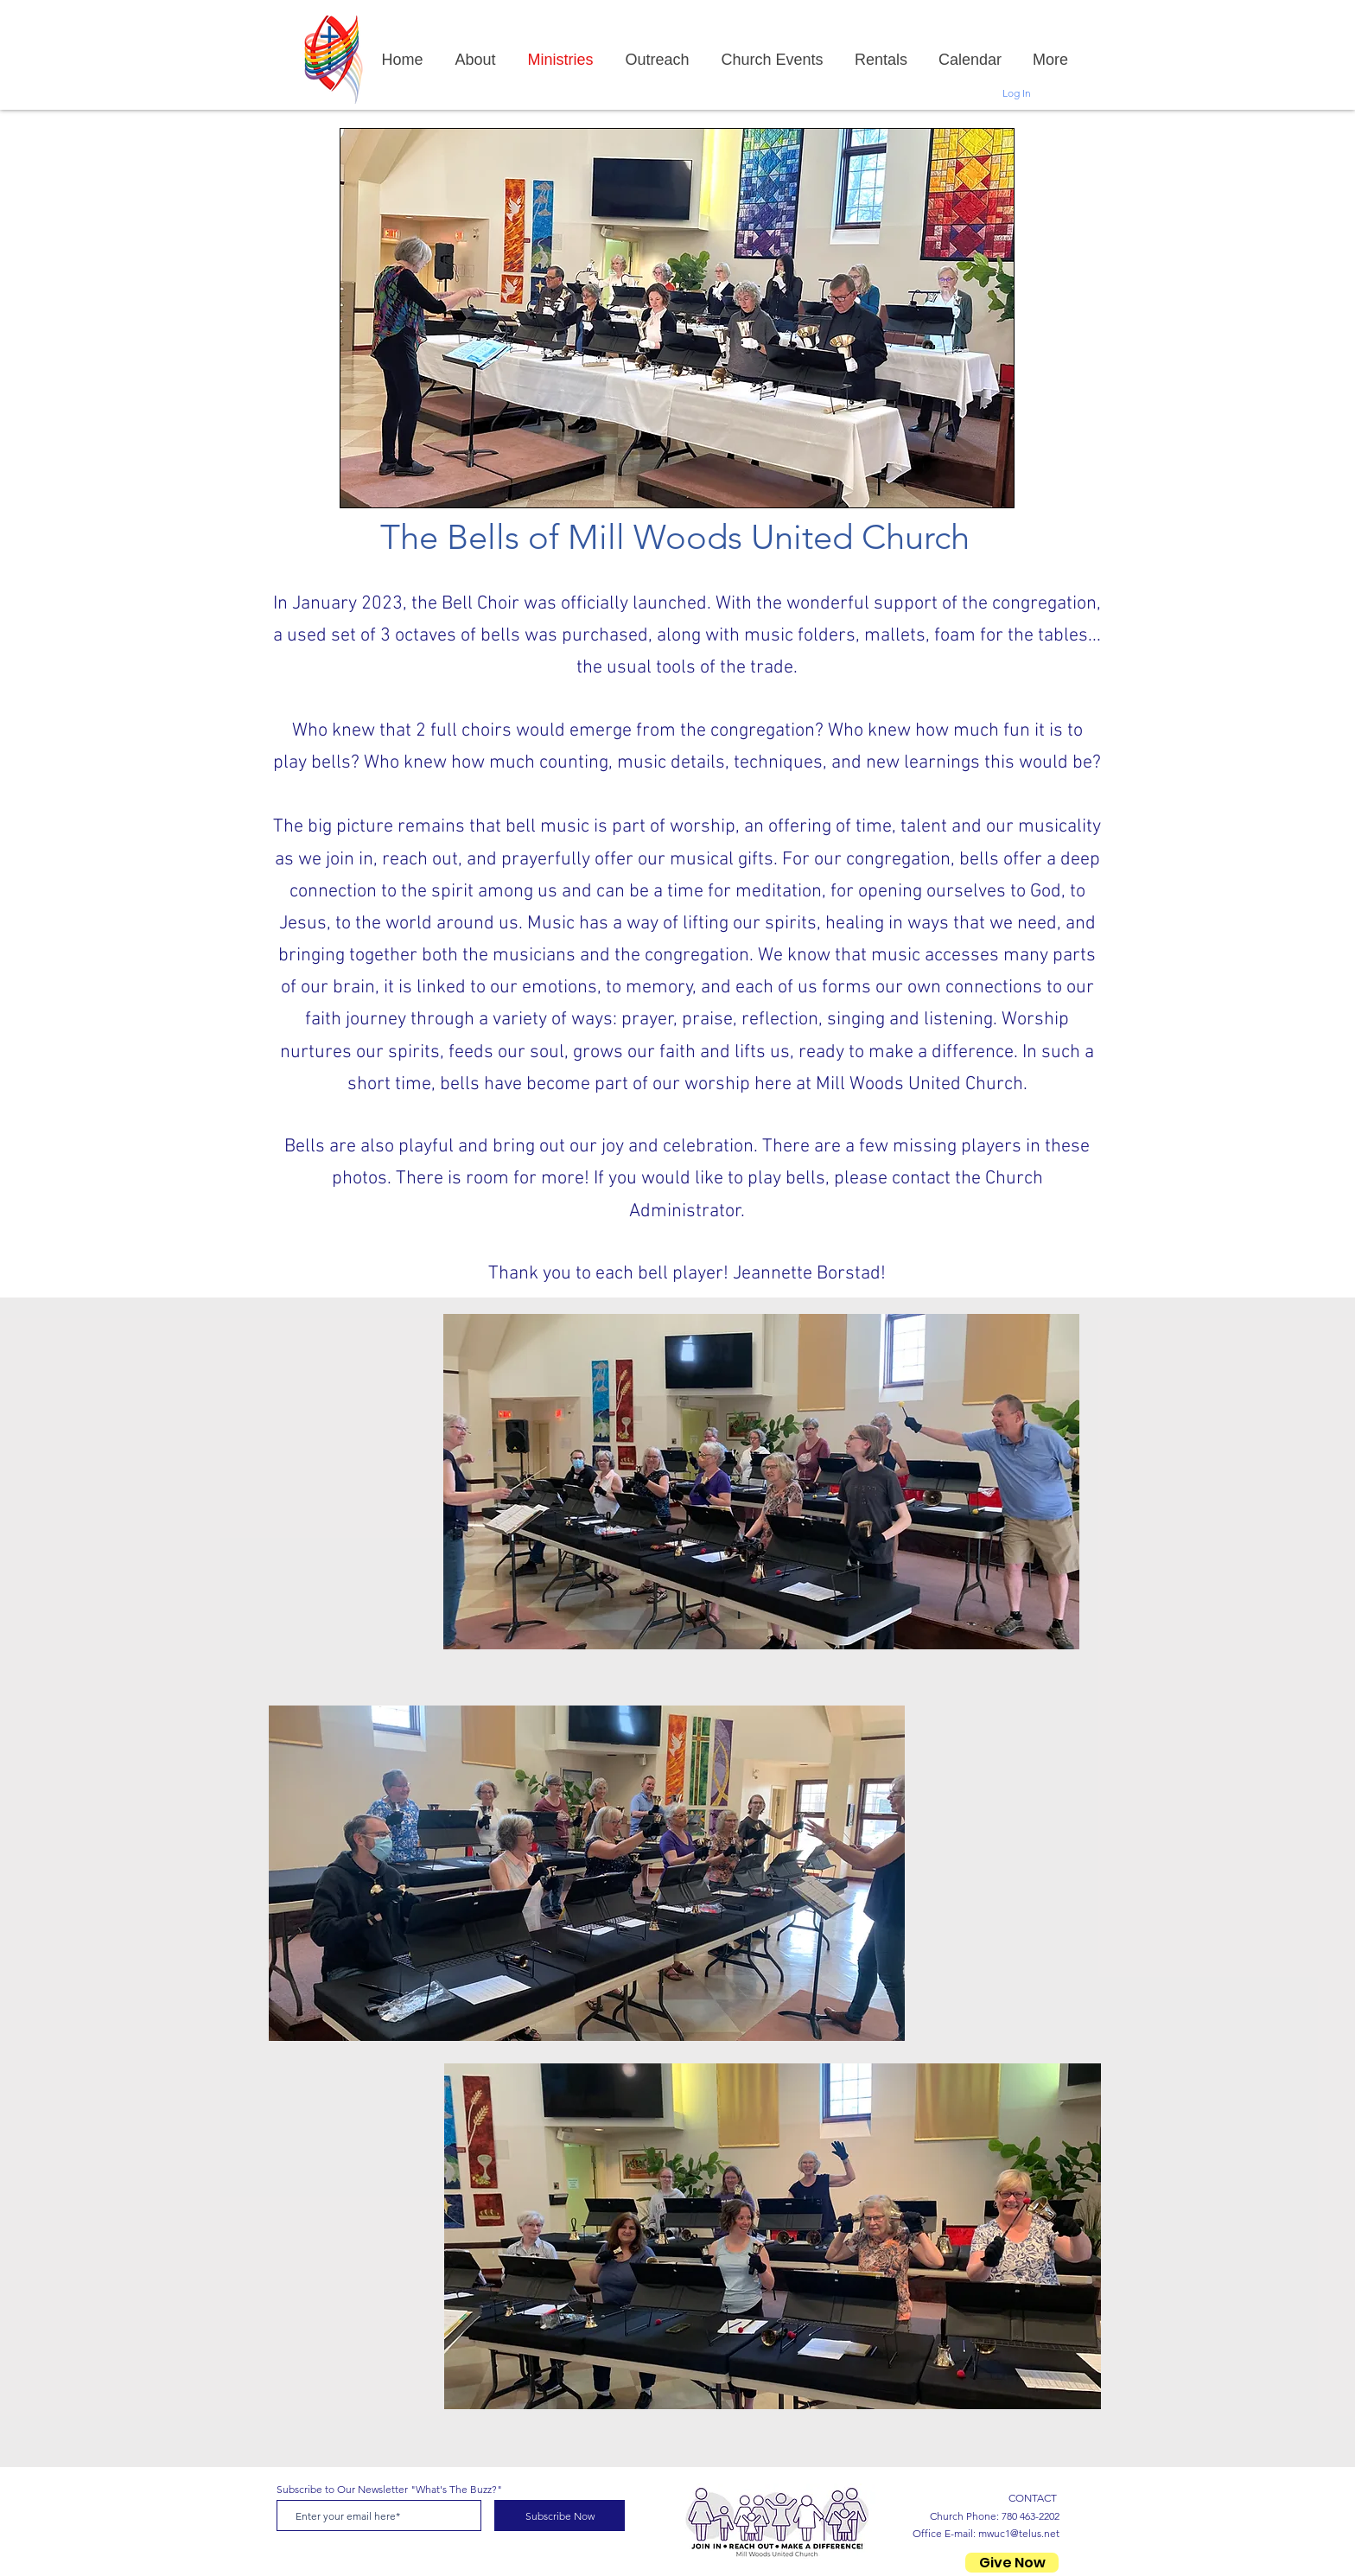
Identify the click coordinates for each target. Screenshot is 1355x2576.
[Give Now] (1012, 2563)
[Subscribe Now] (559, 2515)
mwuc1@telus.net (1018, 2533)
